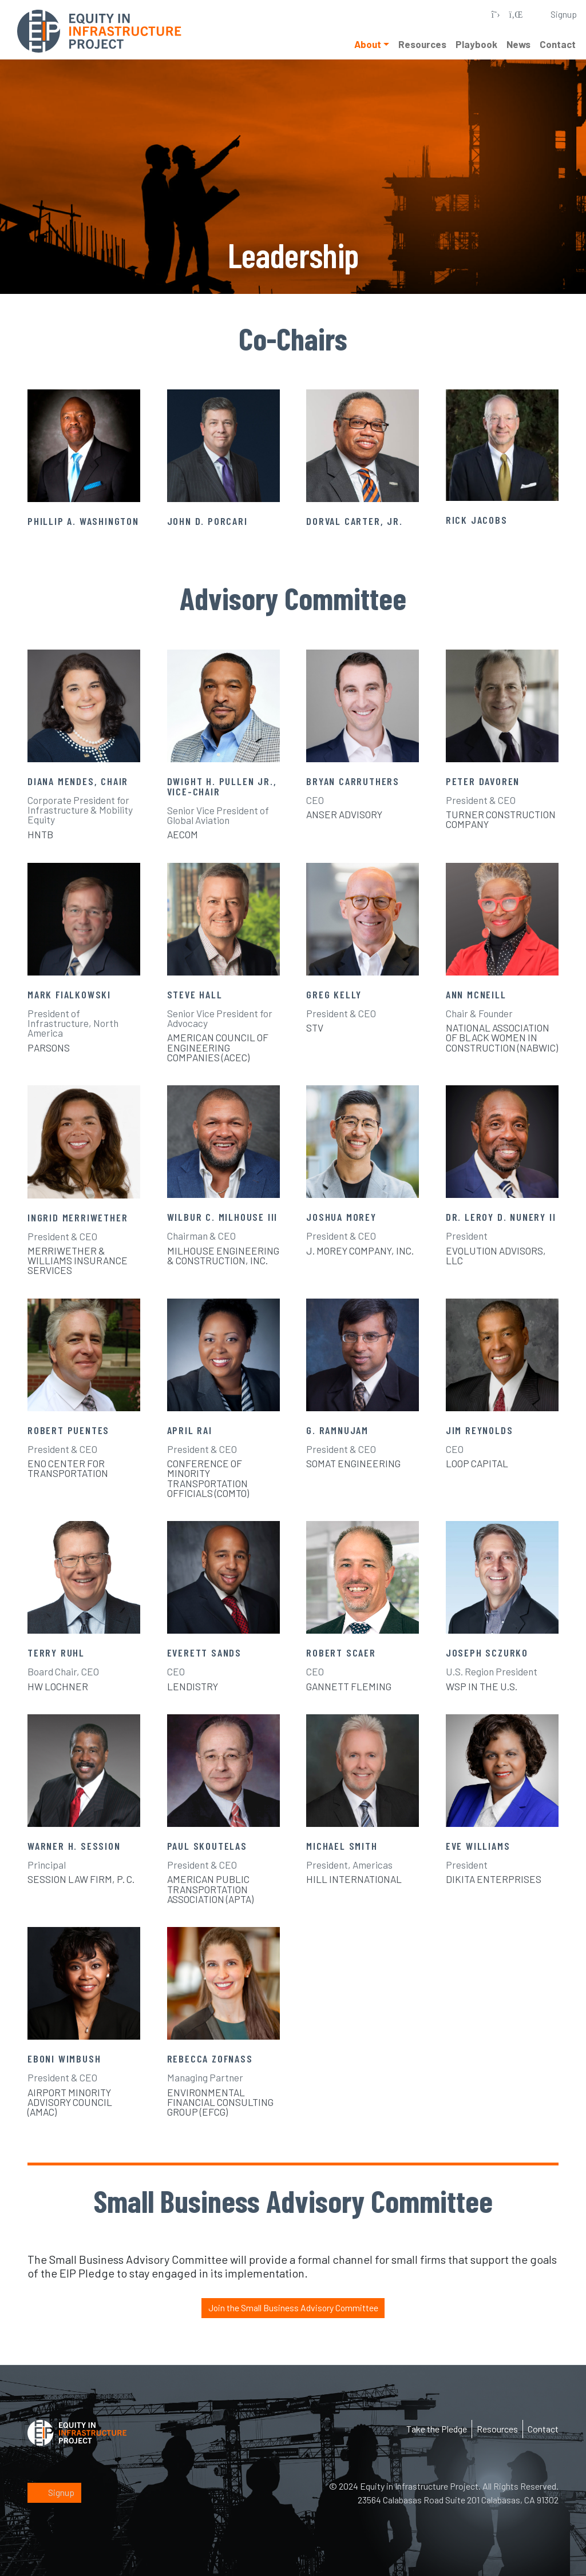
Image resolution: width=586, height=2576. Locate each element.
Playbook (476, 44)
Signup (54, 2492)
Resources (422, 44)
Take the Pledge (436, 2428)
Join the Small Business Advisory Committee (293, 2308)
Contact (558, 44)
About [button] (367, 44)
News (518, 44)
